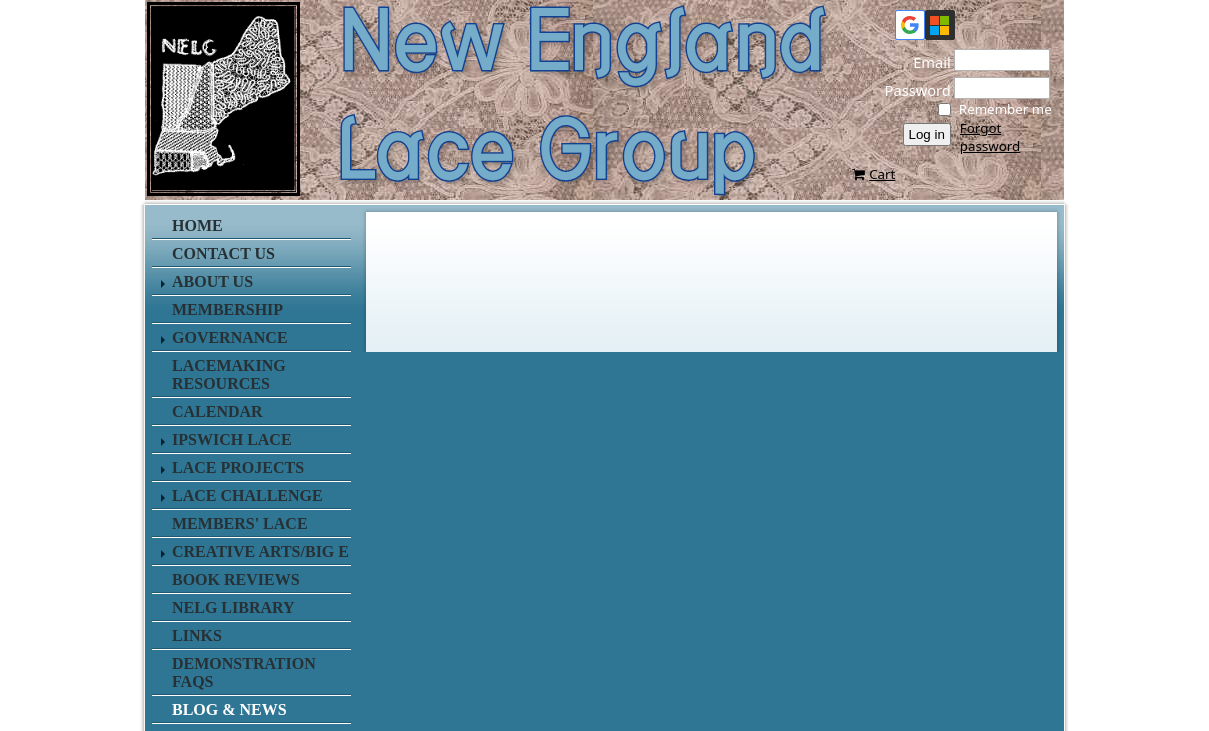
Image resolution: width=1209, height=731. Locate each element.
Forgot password (990, 137)
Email (926, 62)
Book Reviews (236, 579)
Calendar (217, 411)
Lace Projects (238, 467)
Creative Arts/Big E (260, 551)
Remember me (1005, 109)
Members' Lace (240, 523)
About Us (212, 281)
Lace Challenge (247, 495)
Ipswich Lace (232, 439)
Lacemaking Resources (229, 374)
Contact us (223, 253)
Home (197, 225)
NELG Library (233, 607)
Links (197, 635)
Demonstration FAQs (244, 672)
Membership (227, 309)
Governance (230, 337)
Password (912, 90)
